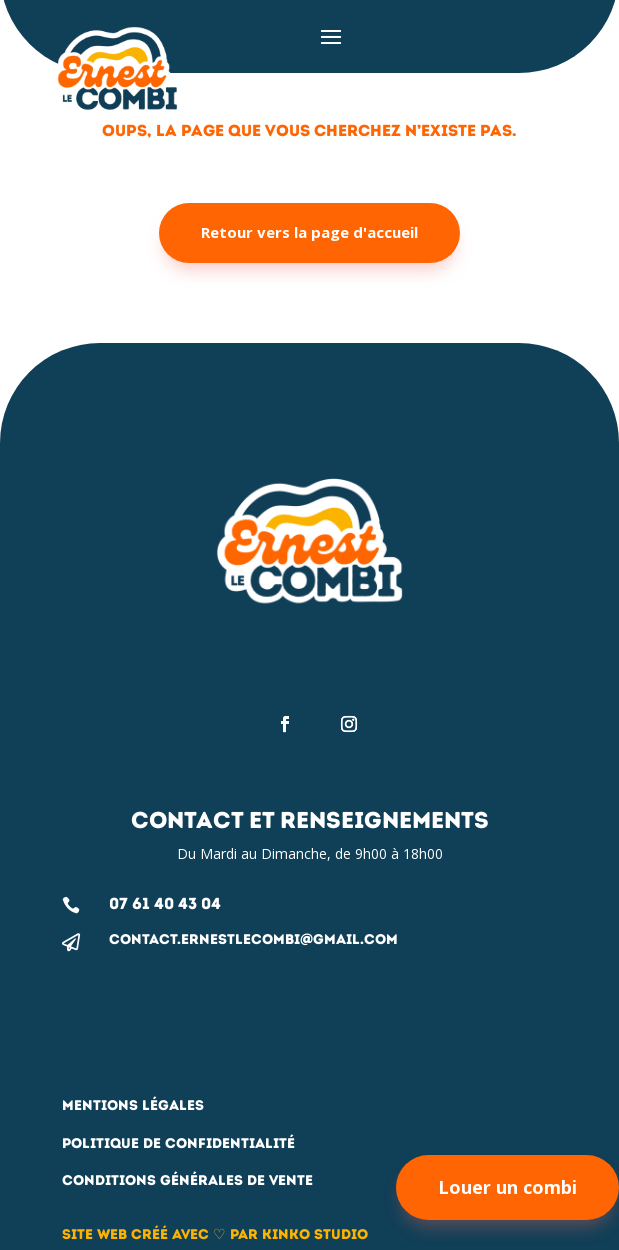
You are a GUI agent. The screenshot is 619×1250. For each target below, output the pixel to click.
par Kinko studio (297, 1234)
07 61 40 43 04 (165, 903)
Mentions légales (133, 1105)
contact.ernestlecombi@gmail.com (253, 939)
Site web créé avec (137, 1234)
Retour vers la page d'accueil (309, 232)
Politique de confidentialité (178, 1143)
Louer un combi (507, 1187)
